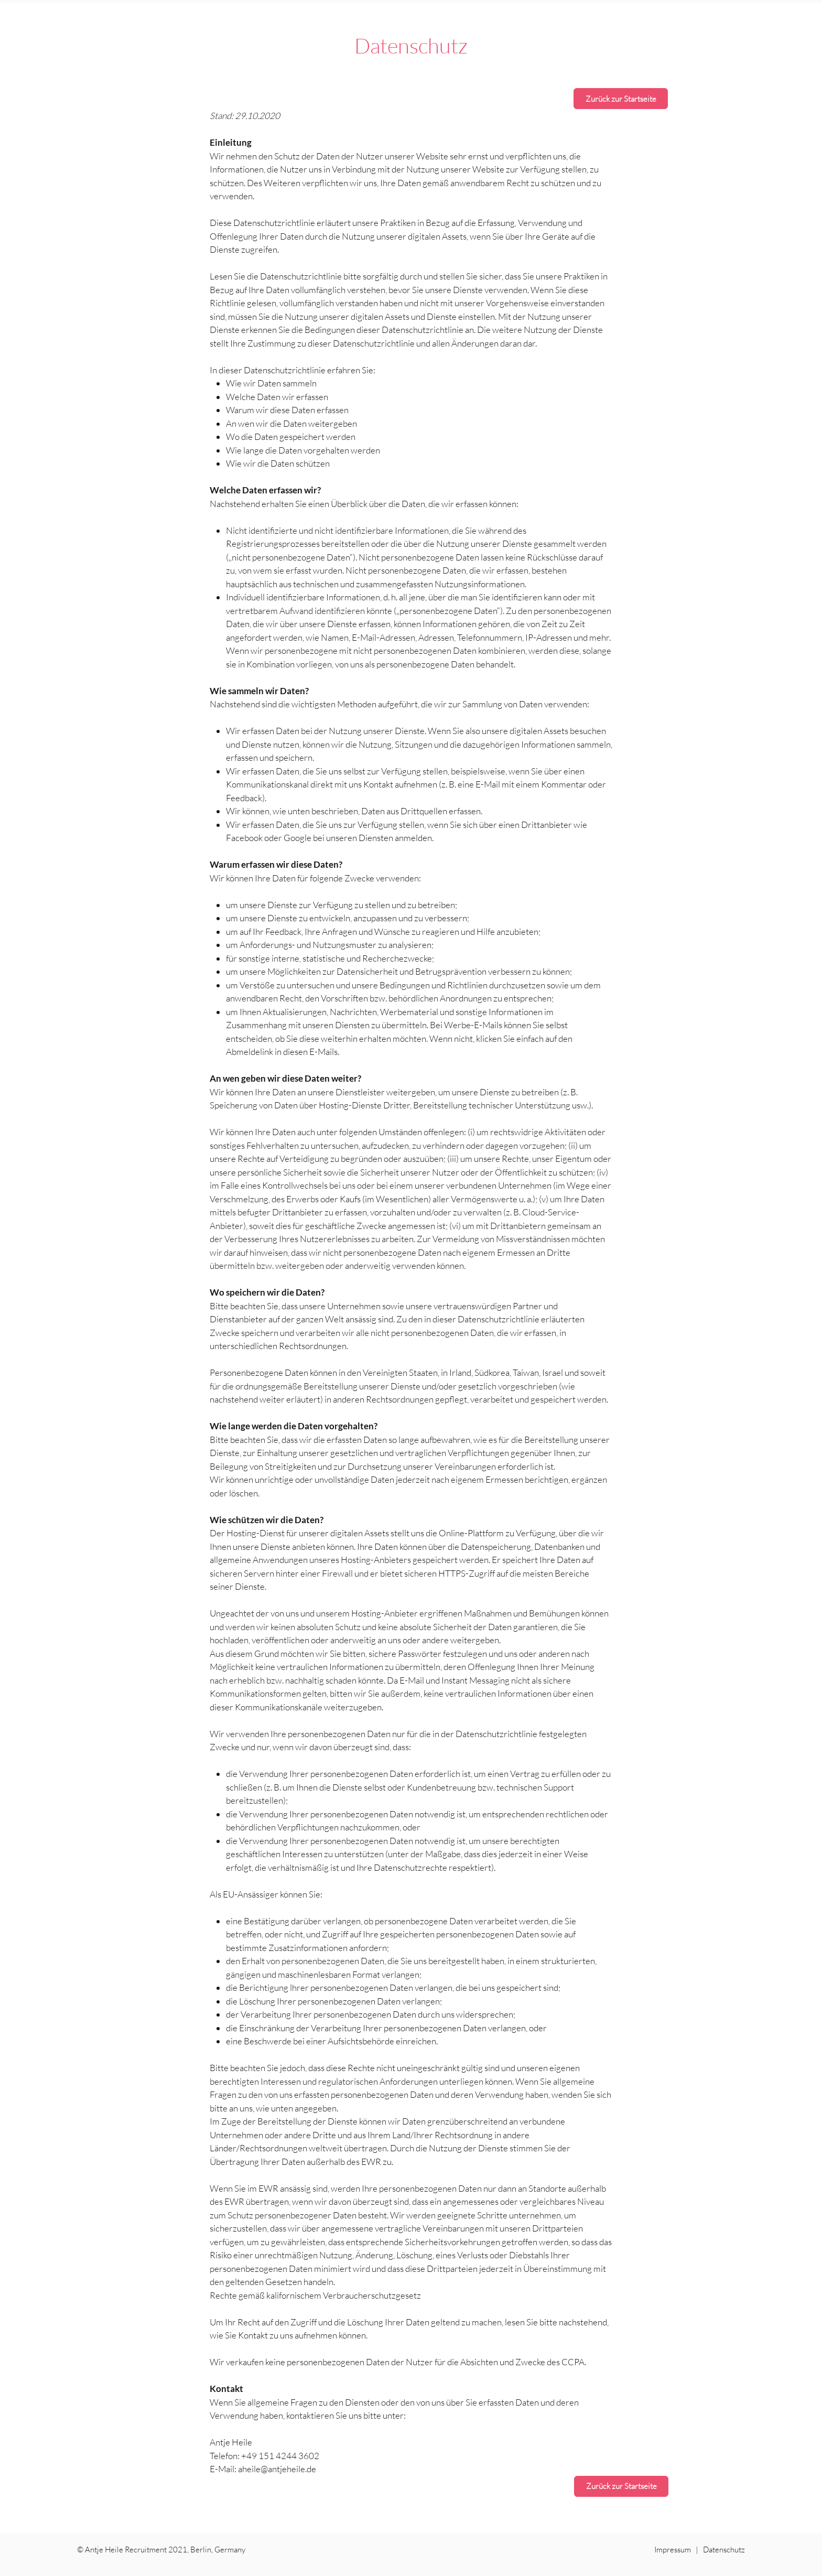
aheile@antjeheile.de (277, 2468)
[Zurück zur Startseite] (621, 98)
